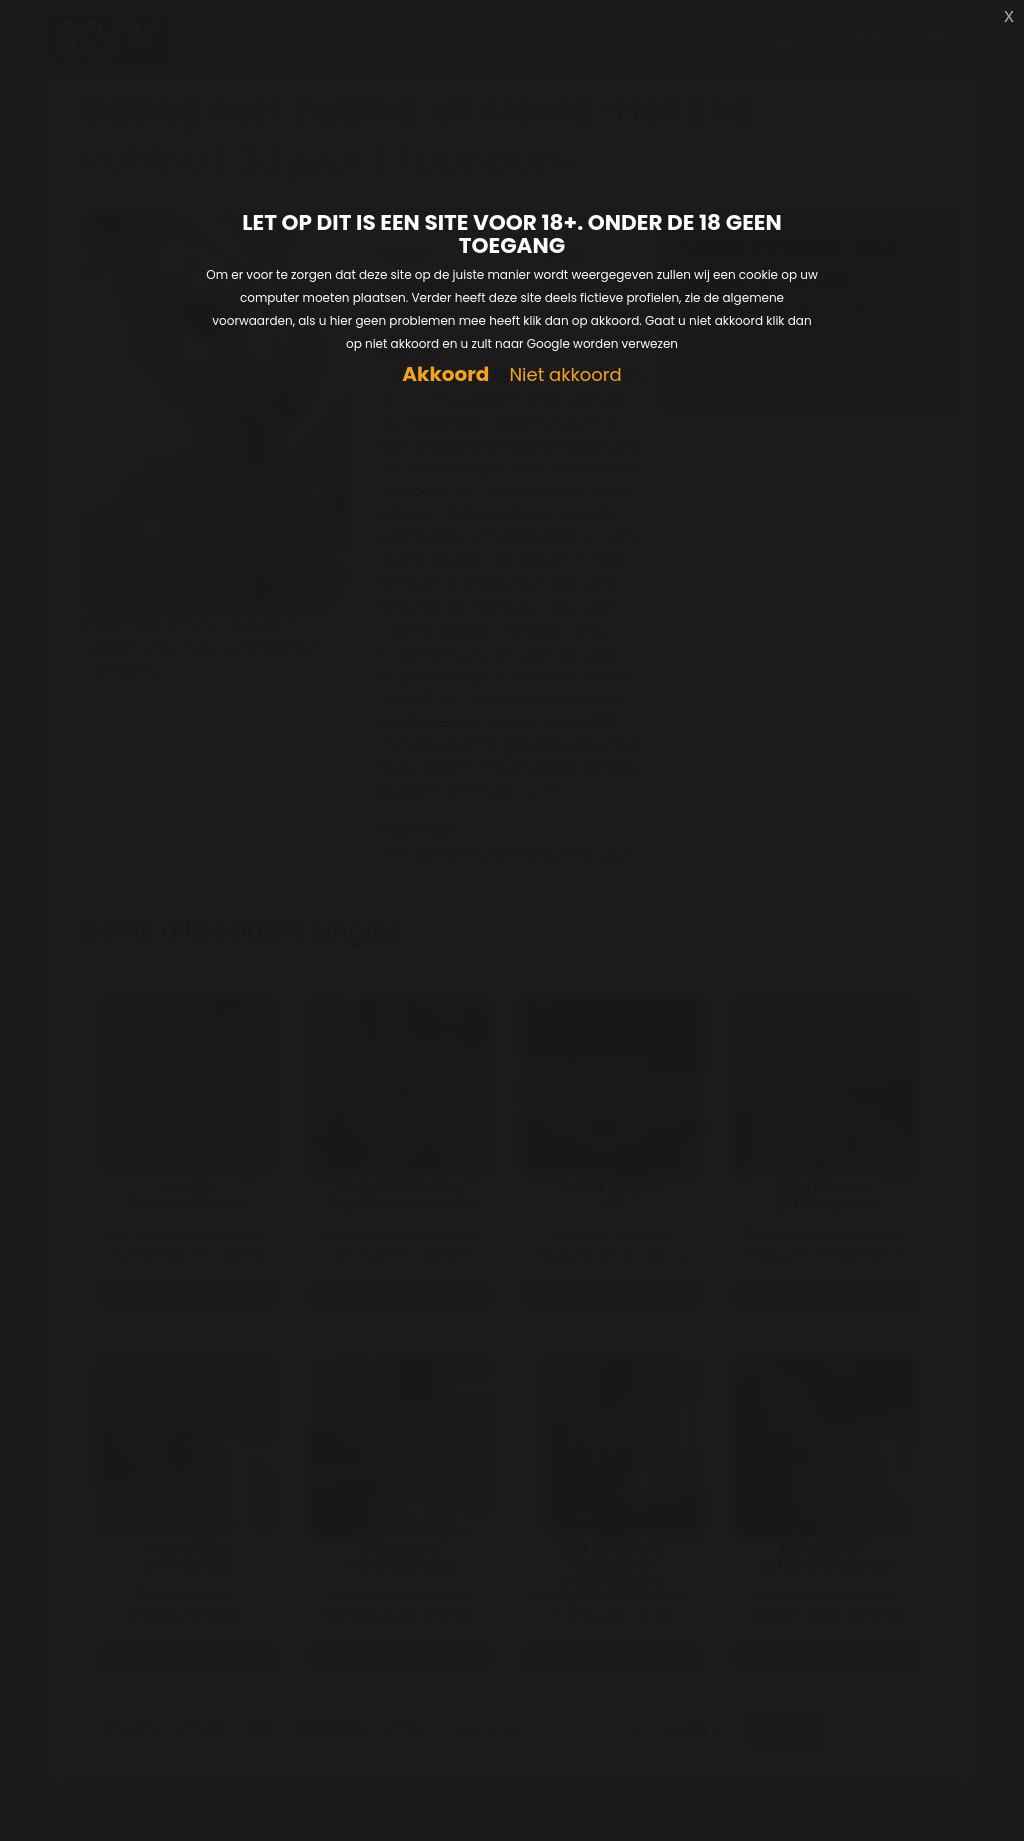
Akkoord (445, 374)
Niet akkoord (565, 375)
